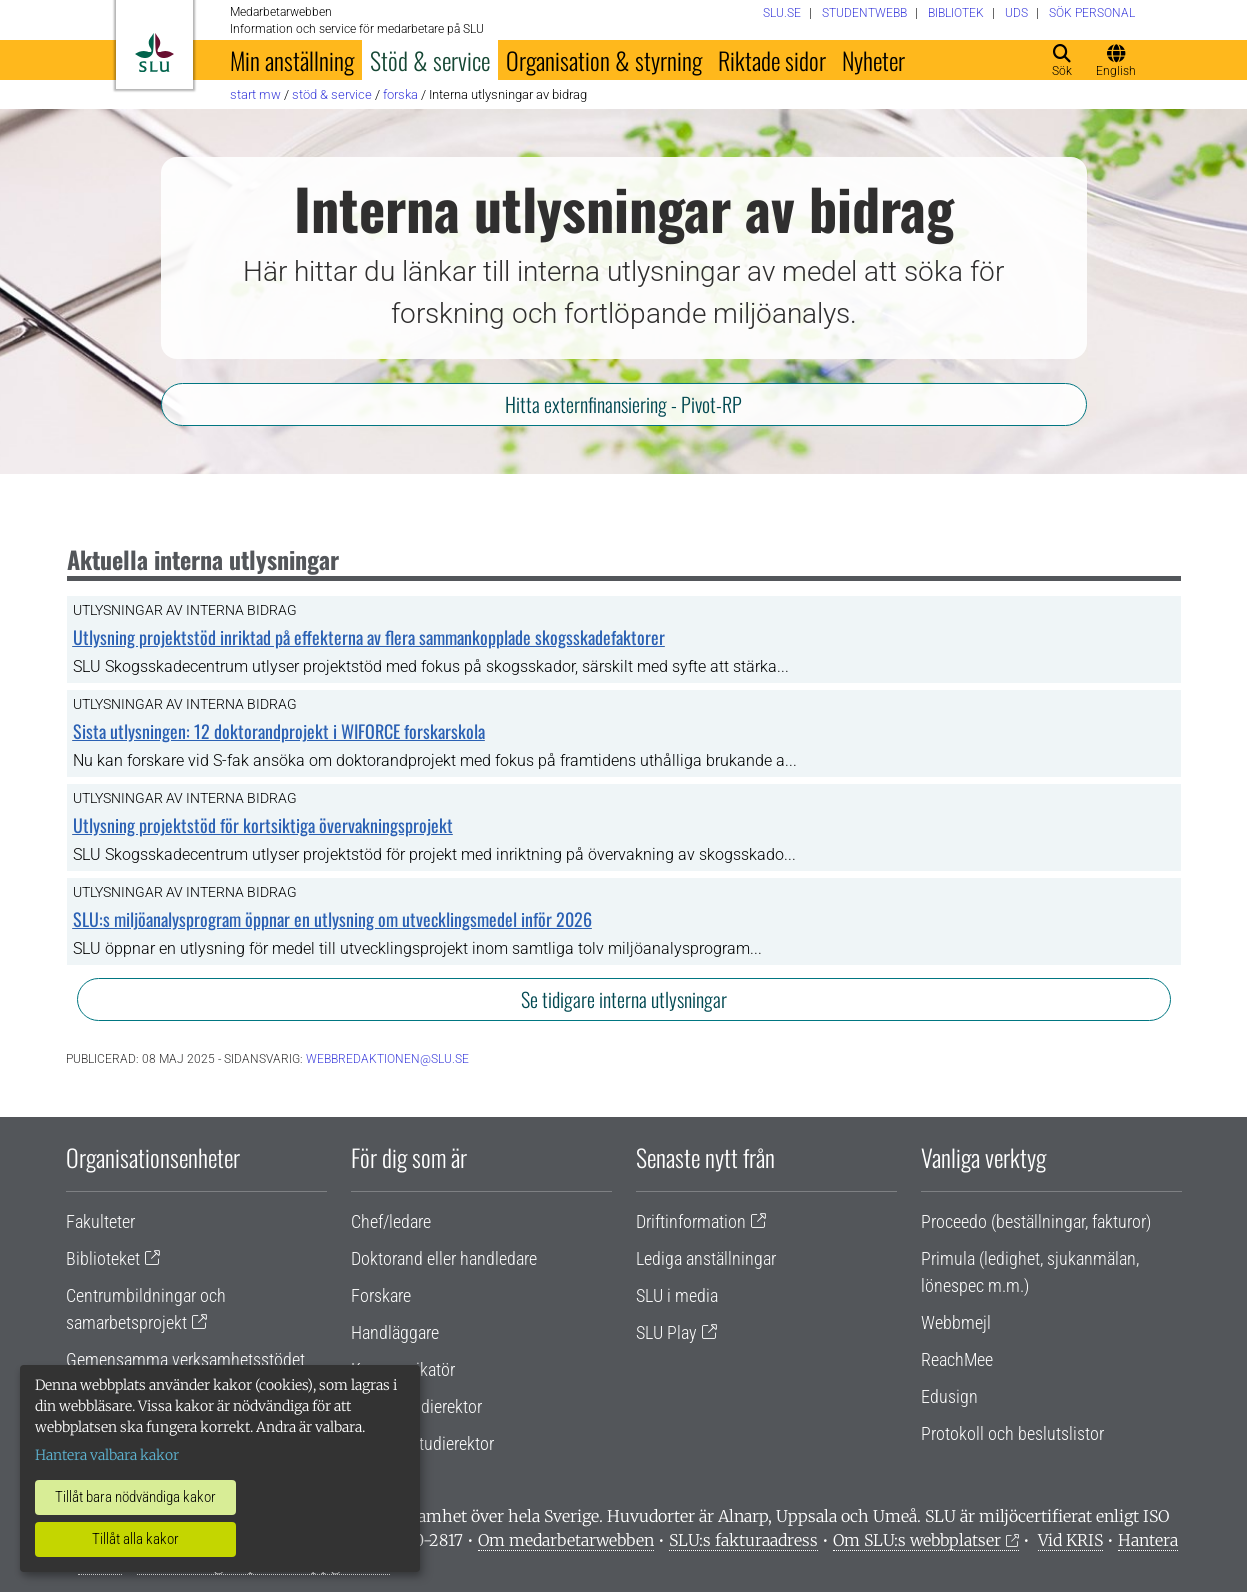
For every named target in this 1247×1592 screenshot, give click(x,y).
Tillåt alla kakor (135, 1539)
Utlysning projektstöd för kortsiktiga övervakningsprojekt (263, 825)
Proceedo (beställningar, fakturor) (1036, 1221)
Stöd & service (430, 60)
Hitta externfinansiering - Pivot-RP (623, 404)
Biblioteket (103, 1258)
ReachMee (957, 1359)
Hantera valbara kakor (107, 1455)
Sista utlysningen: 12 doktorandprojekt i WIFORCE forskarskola (279, 731)
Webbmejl (956, 1322)
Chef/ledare (391, 1221)
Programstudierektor (422, 1443)
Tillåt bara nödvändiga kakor (135, 1497)
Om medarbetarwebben (566, 1540)
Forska (400, 94)
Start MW (255, 94)
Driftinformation (691, 1221)
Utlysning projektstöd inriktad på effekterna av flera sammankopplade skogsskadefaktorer (369, 637)
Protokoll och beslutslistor (1012, 1433)
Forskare (381, 1295)
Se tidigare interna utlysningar (624, 999)
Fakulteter (100, 1221)
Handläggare (395, 1332)
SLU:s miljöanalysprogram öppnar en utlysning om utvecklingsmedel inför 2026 (332, 919)
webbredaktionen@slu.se (387, 1059)
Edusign (949, 1396)
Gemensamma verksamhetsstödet (185, 1359)
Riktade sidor (772, 60)
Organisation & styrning (604, 60)
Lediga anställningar (706, 1258)
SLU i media (677, 1295)
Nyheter (873, 60)
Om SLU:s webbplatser (917, 1540)
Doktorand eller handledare (444, 1258)
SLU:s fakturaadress (743, 1540)
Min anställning (292, 60)
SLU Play (666, 1332)
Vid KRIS (1070, 1540)
